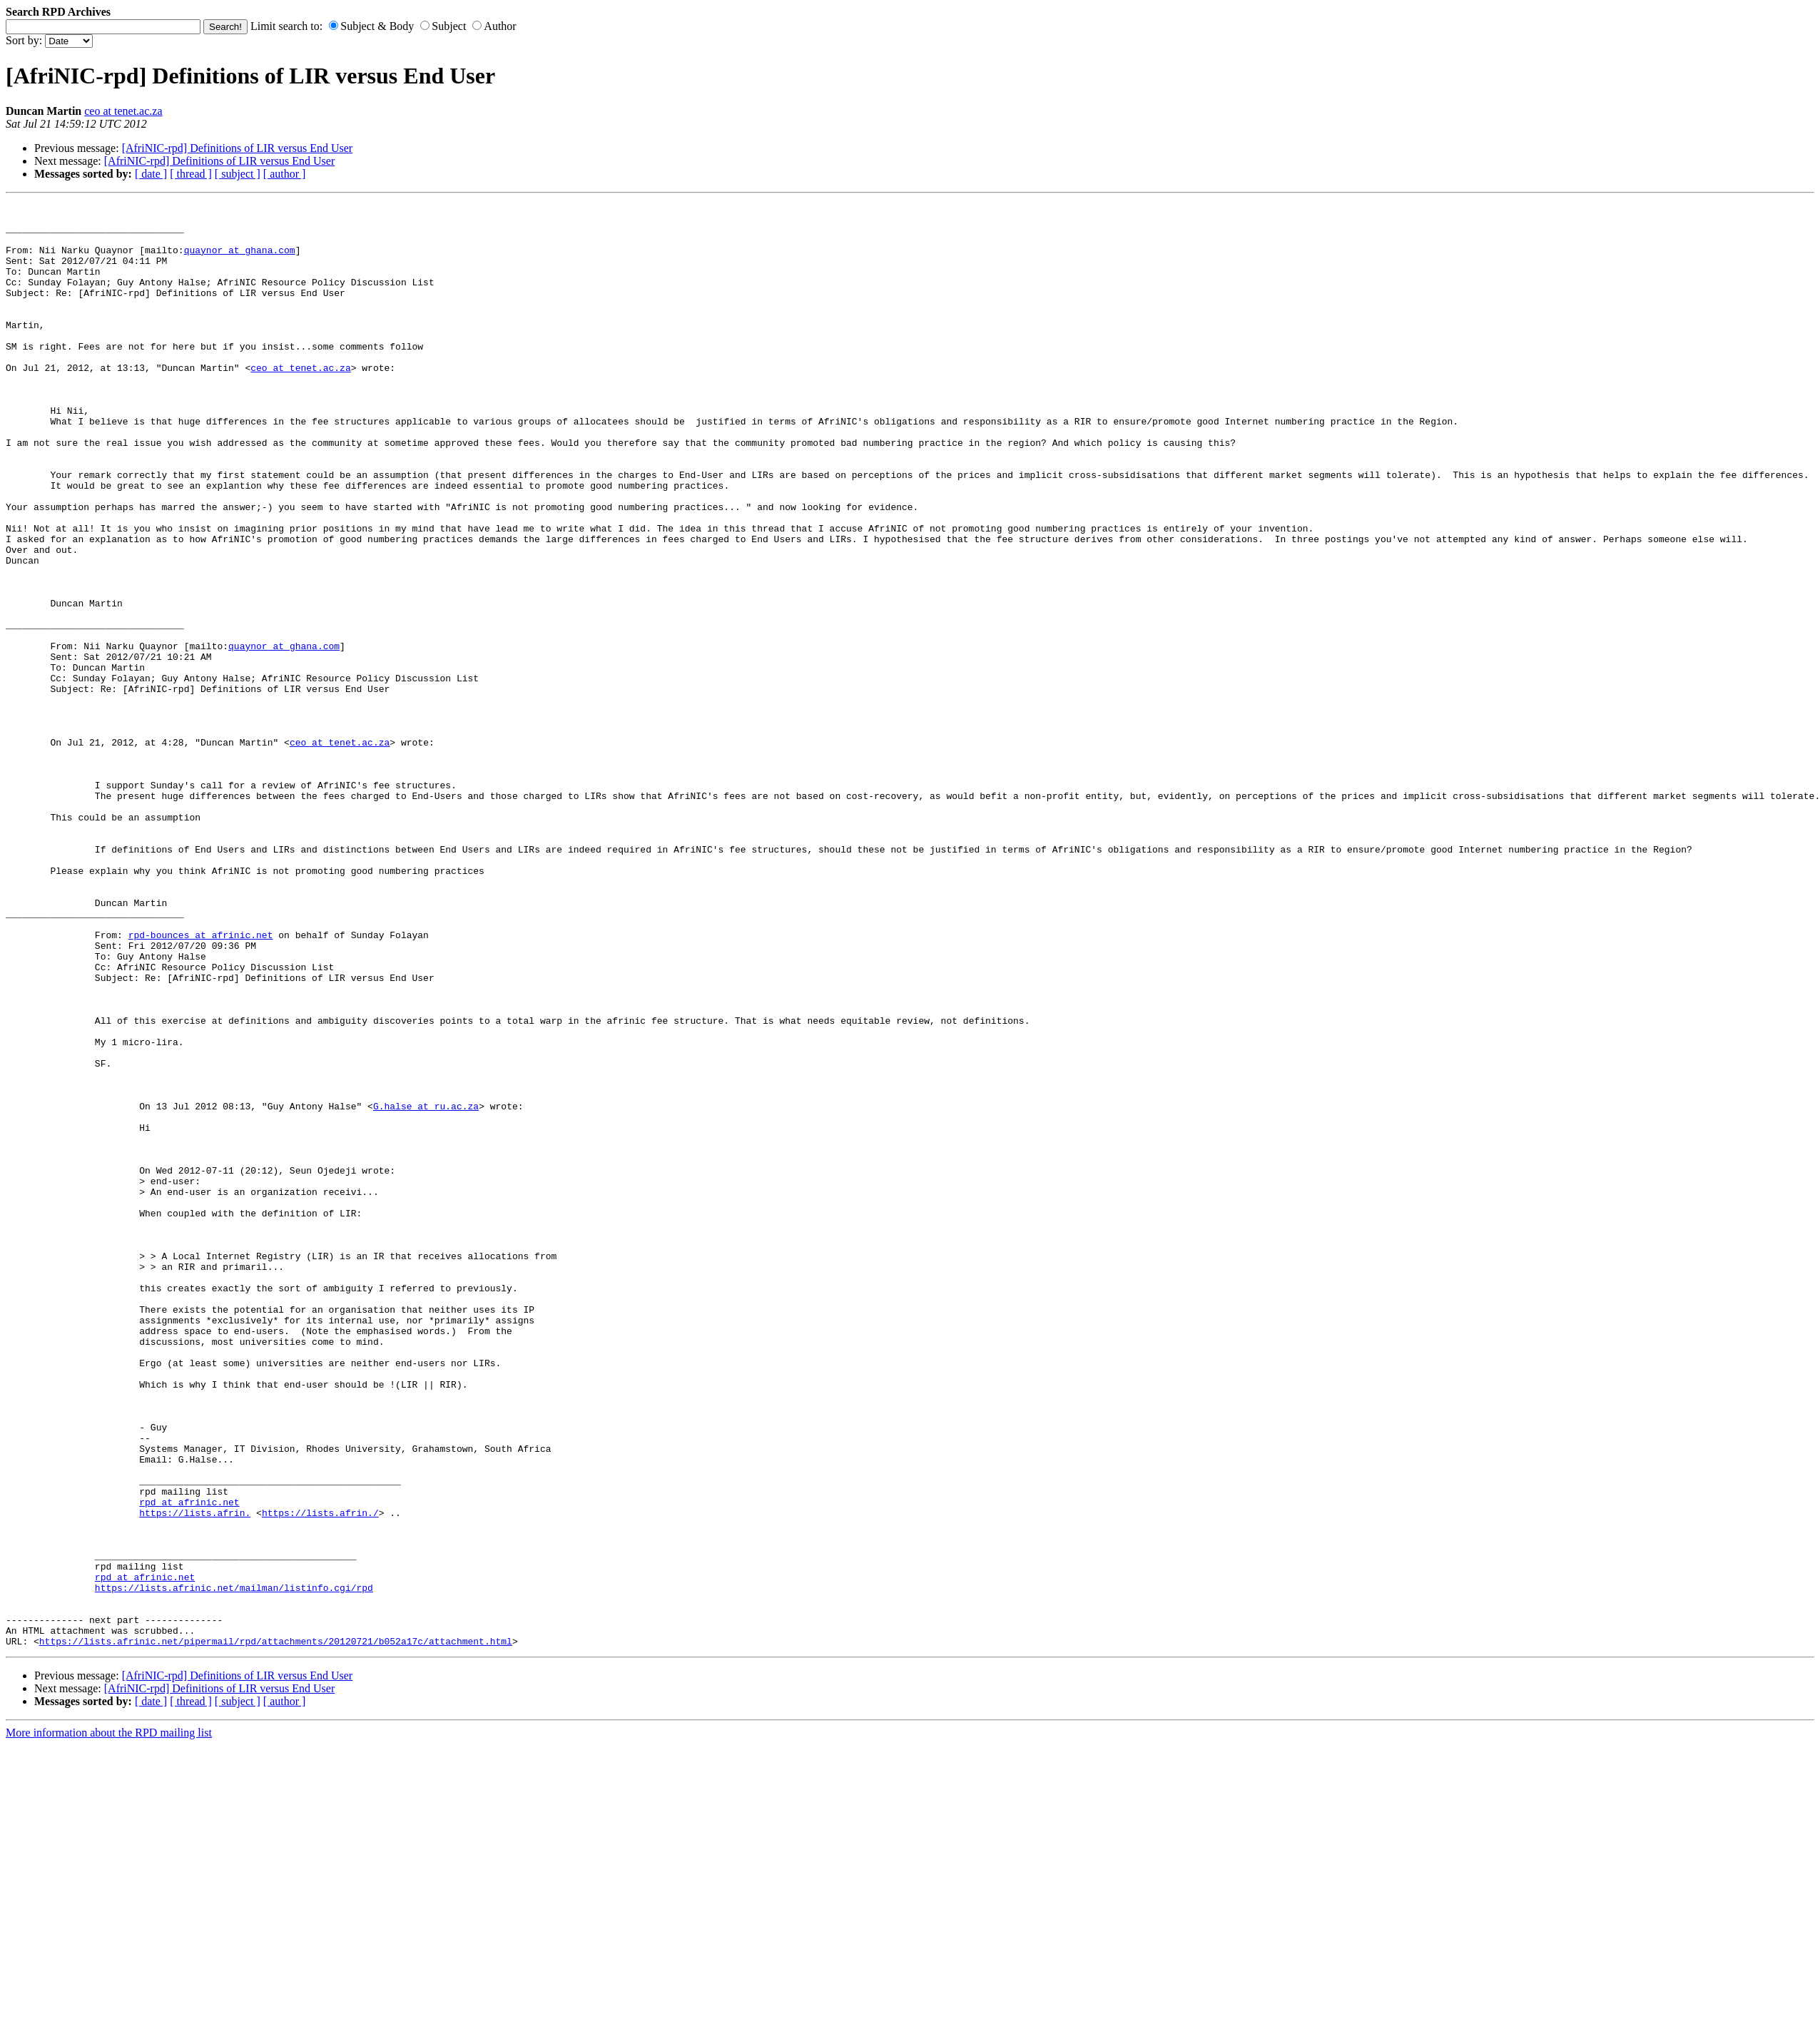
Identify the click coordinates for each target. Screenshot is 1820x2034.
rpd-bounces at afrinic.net (200, 1082)
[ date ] (151, 174)
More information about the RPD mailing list (109, 2021)
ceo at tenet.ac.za (123, 111)
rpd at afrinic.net (189, 1762)
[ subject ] (237, 174)
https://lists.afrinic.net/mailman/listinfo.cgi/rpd (234, 1865)
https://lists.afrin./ (320, 1775)
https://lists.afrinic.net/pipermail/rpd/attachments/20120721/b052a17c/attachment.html (275, 1929)
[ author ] (284, 174)
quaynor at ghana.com (239, 260)
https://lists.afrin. (194, 1775)
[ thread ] (191, 174)
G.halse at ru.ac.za (426, 1287)
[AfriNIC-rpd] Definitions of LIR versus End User (237, 148)
